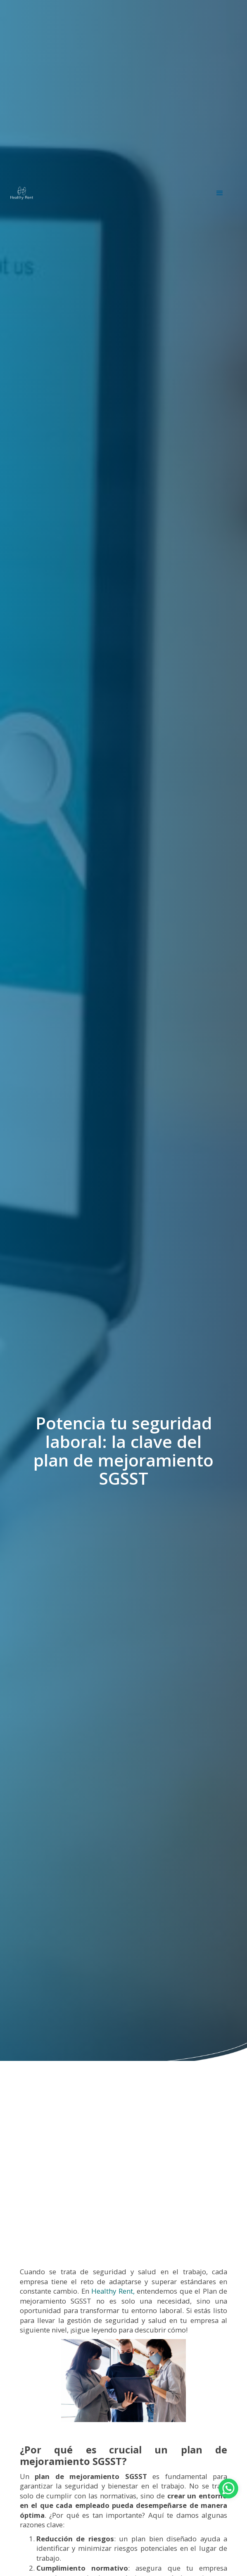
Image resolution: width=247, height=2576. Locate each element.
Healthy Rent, (112, 2291)
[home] (21, 193)
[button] (219, 193)
